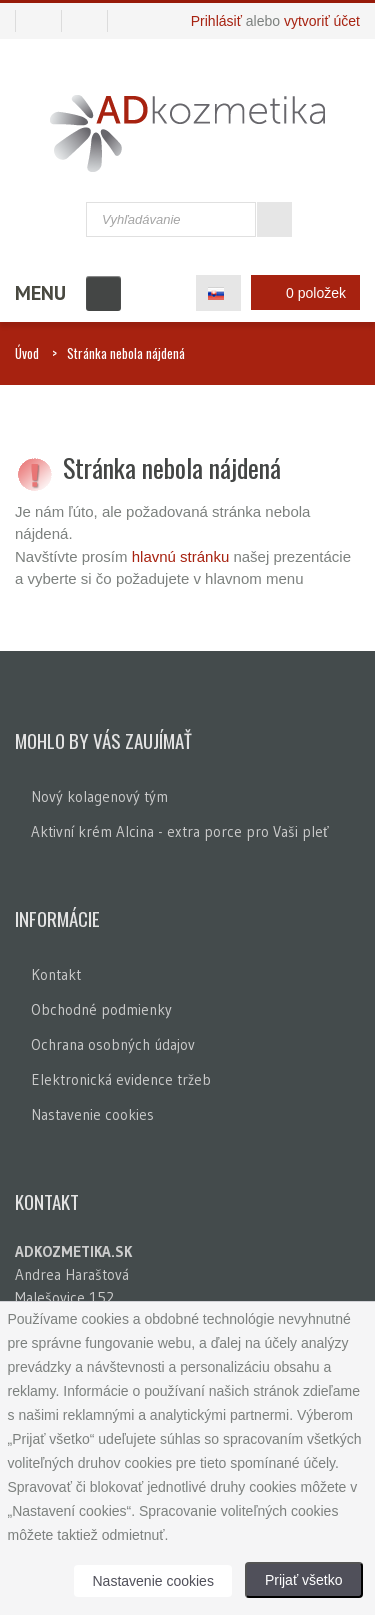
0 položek (300, 292)
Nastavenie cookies (92, 1114)
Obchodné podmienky (101, 1009)
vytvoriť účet (322, 21)
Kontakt (56, 974)
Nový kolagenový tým (99, 796)
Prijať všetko (304, 1580)
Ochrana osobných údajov (113, 1044)
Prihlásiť (216, 21)
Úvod (27, 353)
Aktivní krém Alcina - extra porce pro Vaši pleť (180, 831)
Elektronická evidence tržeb (121, 1079)
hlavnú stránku (183, 556)
